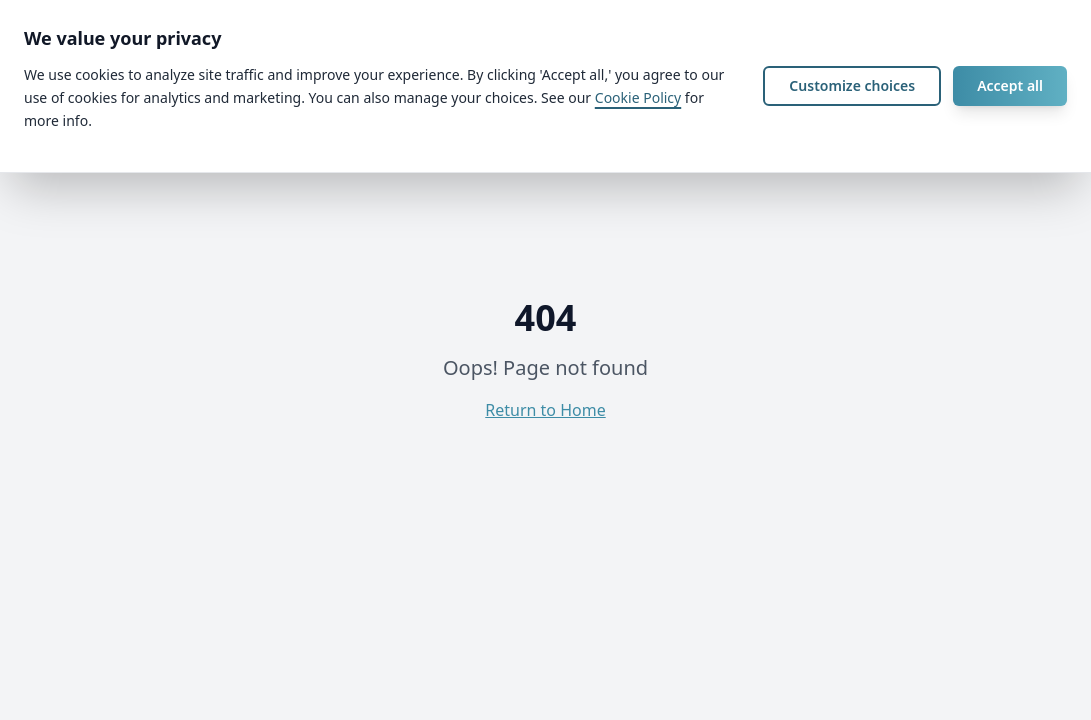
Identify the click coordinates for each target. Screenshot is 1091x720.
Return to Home (545, 410)
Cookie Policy (638, 97)
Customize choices (852, 85)
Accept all (1010, 85)
